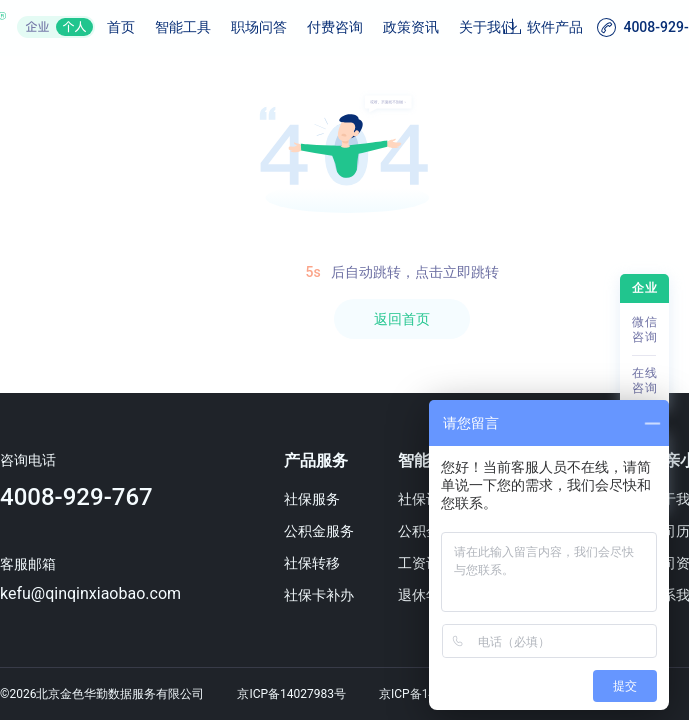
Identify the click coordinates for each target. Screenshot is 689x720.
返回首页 (402, 319)
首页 (121, 27)
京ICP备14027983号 (291, 694)
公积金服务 (319, 531)
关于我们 (487, 27)
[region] (344, 388)
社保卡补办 (319, 595)
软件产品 (555, 27)
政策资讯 (411, 27)
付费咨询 (335, 27)
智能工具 (183, 27)
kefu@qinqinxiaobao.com (90, 593)
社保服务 (312, 499)
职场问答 (259, 27)
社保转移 (312, 563)
